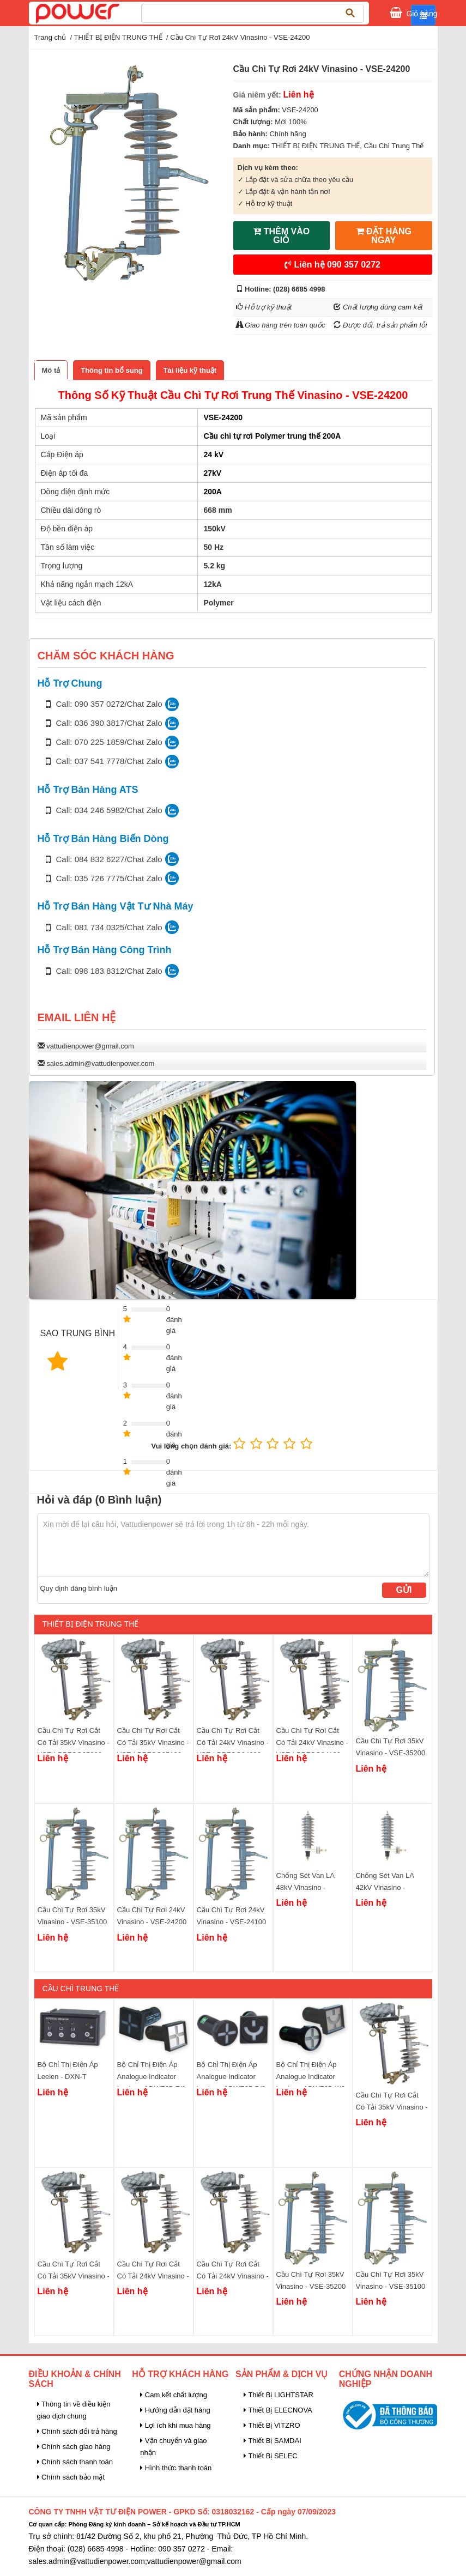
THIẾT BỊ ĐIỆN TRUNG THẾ (118, 37)
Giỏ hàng (421, 12)
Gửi (404, 1590)
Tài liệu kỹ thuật (190, 370)
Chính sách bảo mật (71, 2477)
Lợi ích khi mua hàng (175, 2425)
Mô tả (51, 370)
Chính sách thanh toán (75, 2462)
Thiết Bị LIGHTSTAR (278, 2395)
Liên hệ (332, 264)
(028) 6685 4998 (299, 289)
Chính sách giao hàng (74, 2446)
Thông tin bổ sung (111, 370)
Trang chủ (50, 37)
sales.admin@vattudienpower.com (100, 1063)
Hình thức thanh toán (175, 2468)
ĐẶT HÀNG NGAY (383, 236)
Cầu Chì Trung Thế (394, 146)
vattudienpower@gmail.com (90, 1046)
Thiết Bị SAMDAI (272, 2440)
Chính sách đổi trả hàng (77, 2431)
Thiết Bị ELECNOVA (278, 2410)
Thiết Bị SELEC (271, 2456)
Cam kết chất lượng (173, 2395)
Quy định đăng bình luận (79, 1588)
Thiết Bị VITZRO (272, 2425)
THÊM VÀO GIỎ (281, 236)
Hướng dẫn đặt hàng (175, 2410)
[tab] (51, 370)
